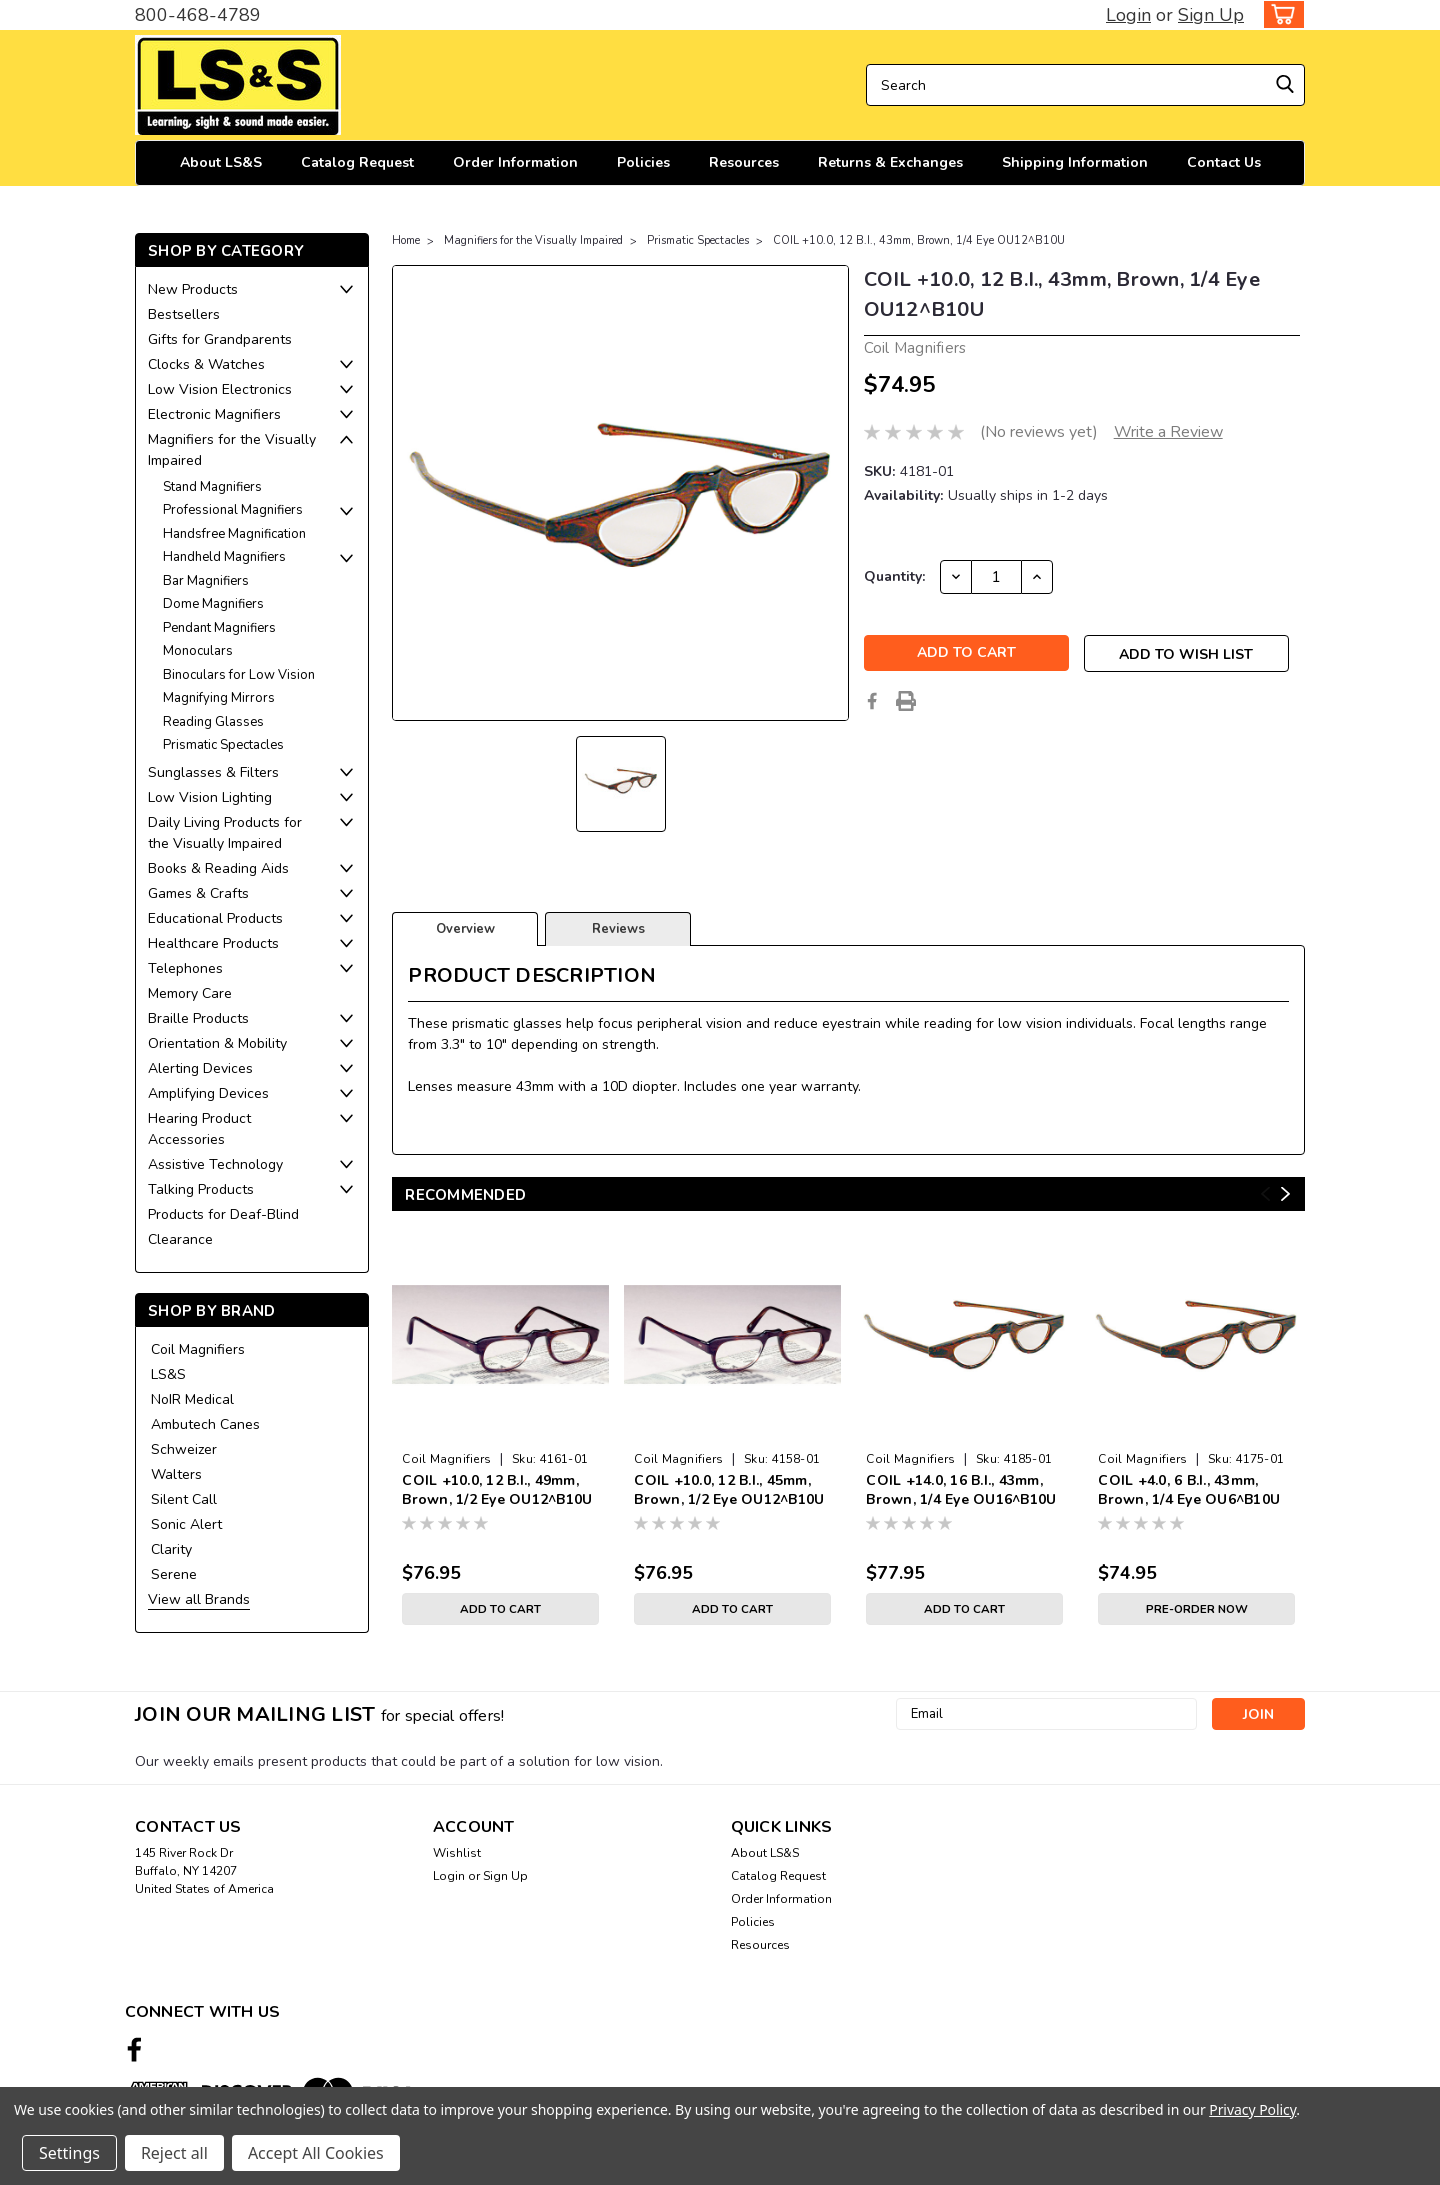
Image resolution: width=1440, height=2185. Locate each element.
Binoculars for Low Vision (239, 675)
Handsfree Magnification (234, 534)
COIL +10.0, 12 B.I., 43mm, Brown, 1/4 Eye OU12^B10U (919, 240)
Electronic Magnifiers (214, 414)
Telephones (185, 968)
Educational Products (215, 918)
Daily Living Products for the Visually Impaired (225, 833)
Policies (643, 162)
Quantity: (894, 576)
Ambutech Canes (205, 1424)
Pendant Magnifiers (219, 628)
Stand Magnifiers (212, 487)
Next (1285, 1194)
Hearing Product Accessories (199, 1129)
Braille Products (198, 1018)
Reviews (618, 929)
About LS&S (221, 162)
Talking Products (201, 1189)
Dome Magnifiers (213, 604)
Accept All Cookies (316, 2153)
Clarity (171, 1549)
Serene (174, 1574)
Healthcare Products (213, 943)
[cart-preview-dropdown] (1279, 14)
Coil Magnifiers (198, 1349)
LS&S (168, 1374)
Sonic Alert (186, 1524)
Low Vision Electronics (220, 389)
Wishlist (457, 1853)
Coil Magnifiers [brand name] (446, 1459)
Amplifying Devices (208, 1093)
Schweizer (184, 1449)
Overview (465, 929)
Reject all (174, 2153)
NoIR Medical (192, 1399)
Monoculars (198, 651)
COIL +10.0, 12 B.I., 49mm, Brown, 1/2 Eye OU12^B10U (497, 1490)
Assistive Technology (215, 1164)
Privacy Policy (1252, 2109)
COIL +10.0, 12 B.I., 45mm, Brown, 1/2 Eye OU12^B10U (729, 1490)
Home (406, 240)
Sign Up (1211, 15)
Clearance (180, 1239)
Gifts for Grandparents (220, 339)
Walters (176, 1474)
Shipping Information (1075, 162)
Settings (69, 2153)
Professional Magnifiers (233, 510)
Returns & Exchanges (890, 162)
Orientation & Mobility (217, 1043)
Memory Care (190, 993)
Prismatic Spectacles (223, 745)
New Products (193, 289)
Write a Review (1168, 432)
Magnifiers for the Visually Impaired (232, 450)
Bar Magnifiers (206, 581)
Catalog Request (357, 162)
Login (1128, 15)
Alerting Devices (200, 1068)
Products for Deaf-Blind (223, 1214)
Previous (1265, 1194)
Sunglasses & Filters (213, 772)
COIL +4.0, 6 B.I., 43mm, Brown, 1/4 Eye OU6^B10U (1189, 1490)
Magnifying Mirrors (219, 698)
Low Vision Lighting (210, 797)
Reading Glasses (213, 722)
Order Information (515, 162)
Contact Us (1224, 162)
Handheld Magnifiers (224, 557)
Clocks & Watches (206, 364)
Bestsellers (184, 314)
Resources (744, 162)
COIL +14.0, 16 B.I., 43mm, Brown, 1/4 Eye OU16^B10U (961, 1490)
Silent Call (184, 1499)
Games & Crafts (198, 893)
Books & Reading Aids (218, 868)
